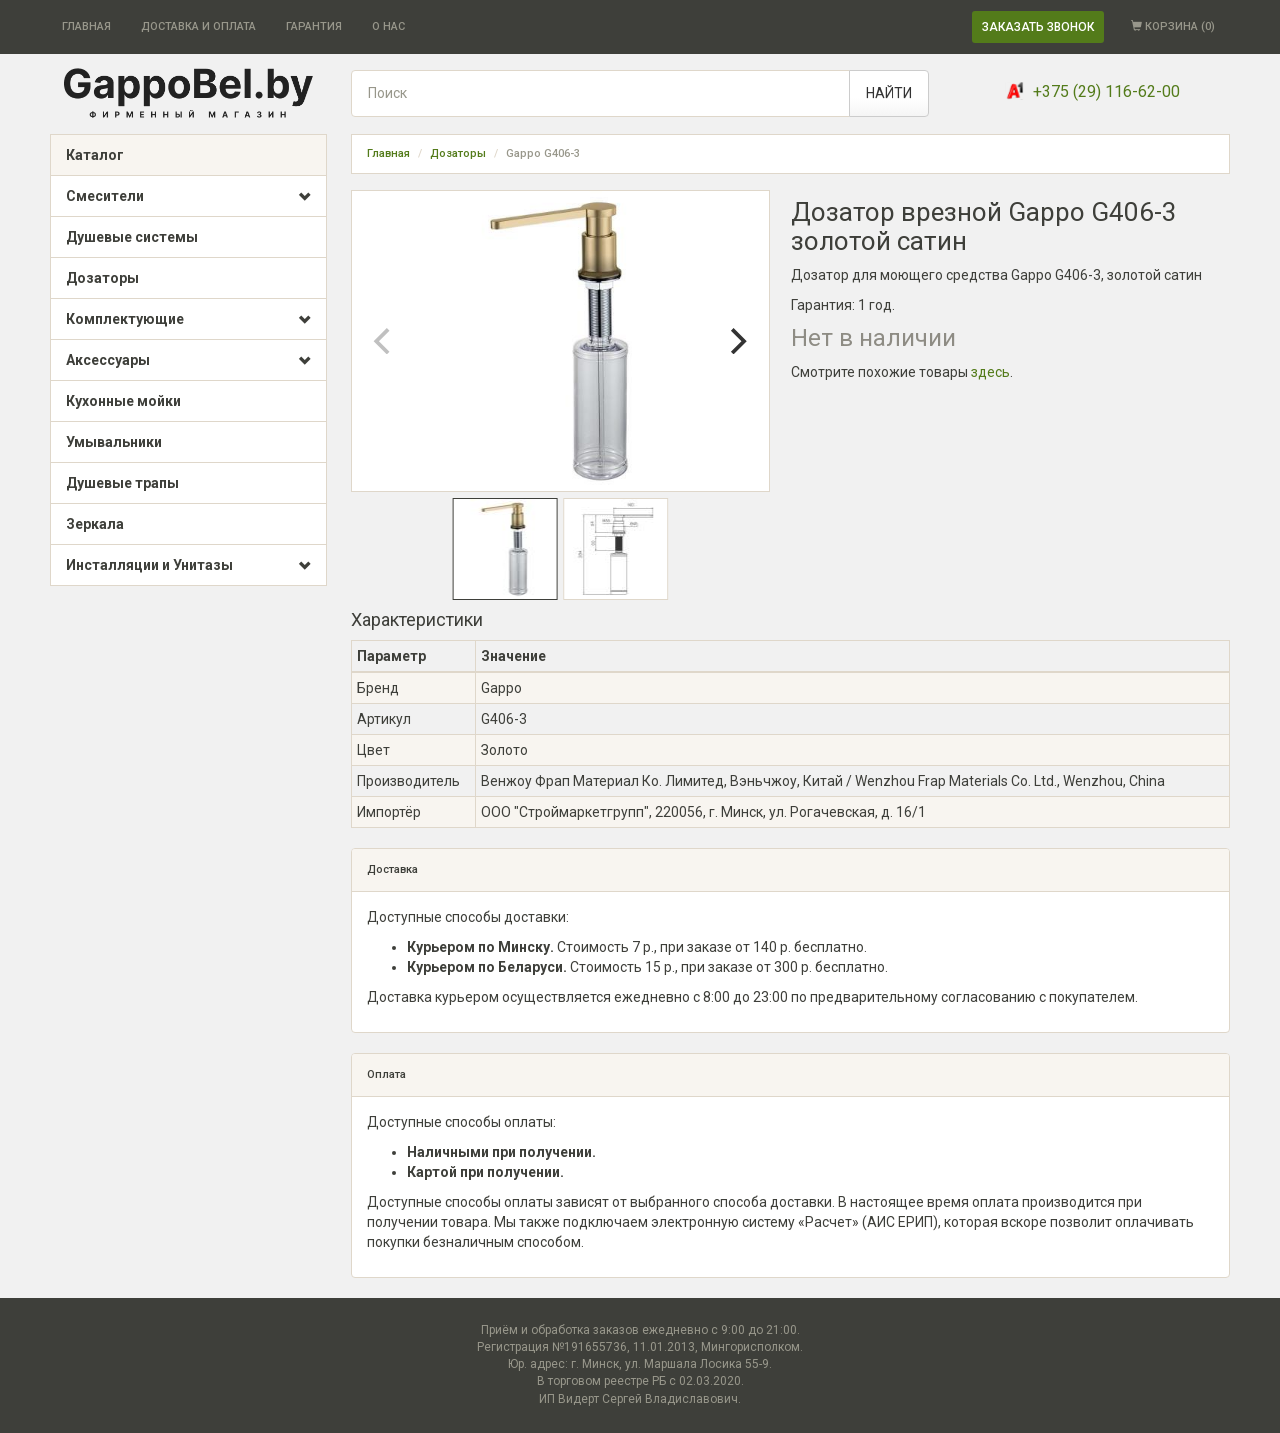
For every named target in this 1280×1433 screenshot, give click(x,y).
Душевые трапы (122, 483)
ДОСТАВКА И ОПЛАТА (198, 26)
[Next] (737, 341)
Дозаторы (102, 278)
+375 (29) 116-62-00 (1106, 91)
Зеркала (95, 524)
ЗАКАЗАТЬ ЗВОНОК (1038, 27)
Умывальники (114, 442)
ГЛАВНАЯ (86, 26)
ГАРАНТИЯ (314, 26)
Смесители (188, 197)
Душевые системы (132, 237)
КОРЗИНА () (1173, 26)
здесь (990, 372)
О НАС (388, 26)
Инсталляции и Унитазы (188, 566)
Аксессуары (188, 361)
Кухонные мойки (123, 401)
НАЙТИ (889, 93)
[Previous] (384, 341)
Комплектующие (188, 320)
